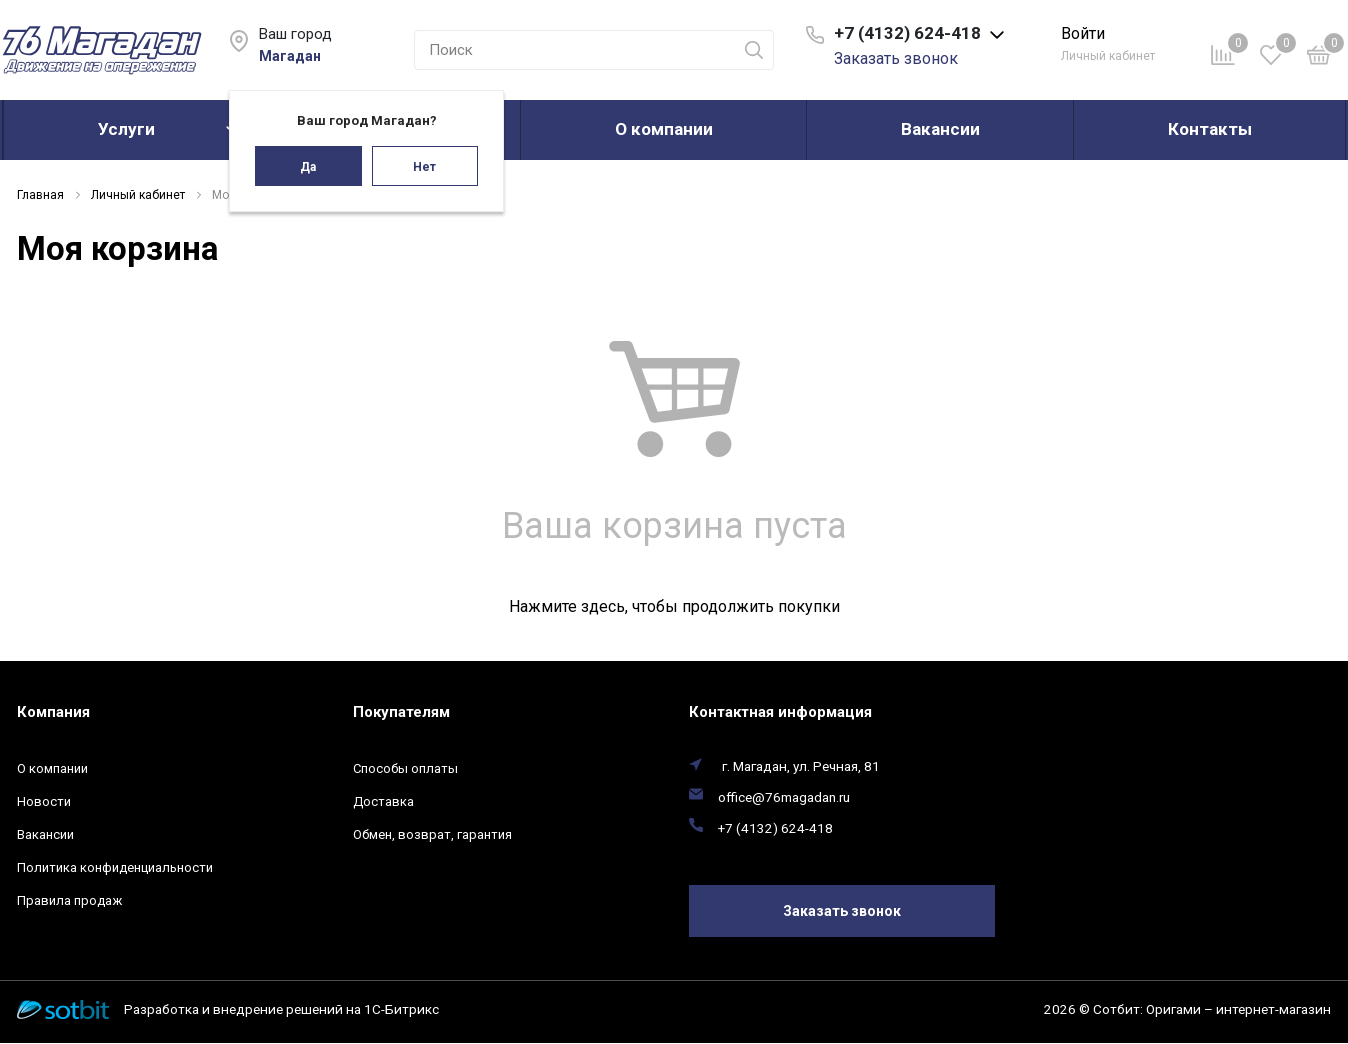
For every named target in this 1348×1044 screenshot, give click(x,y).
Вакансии (940, 129)
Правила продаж (69, 900)
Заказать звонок (896, 58)
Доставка (383, 801)
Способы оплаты (405, 768)
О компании (664, 129)
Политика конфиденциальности (115, 867)
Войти (1083, 33)
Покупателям (401, 712)
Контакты (1210, 129)
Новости (44, 801)
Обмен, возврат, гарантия (432, 834)
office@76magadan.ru (784, 797)
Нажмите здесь (567, 606)
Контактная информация (780, 712)
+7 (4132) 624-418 (775, 828)
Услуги (126, 129)
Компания (53, 712)
